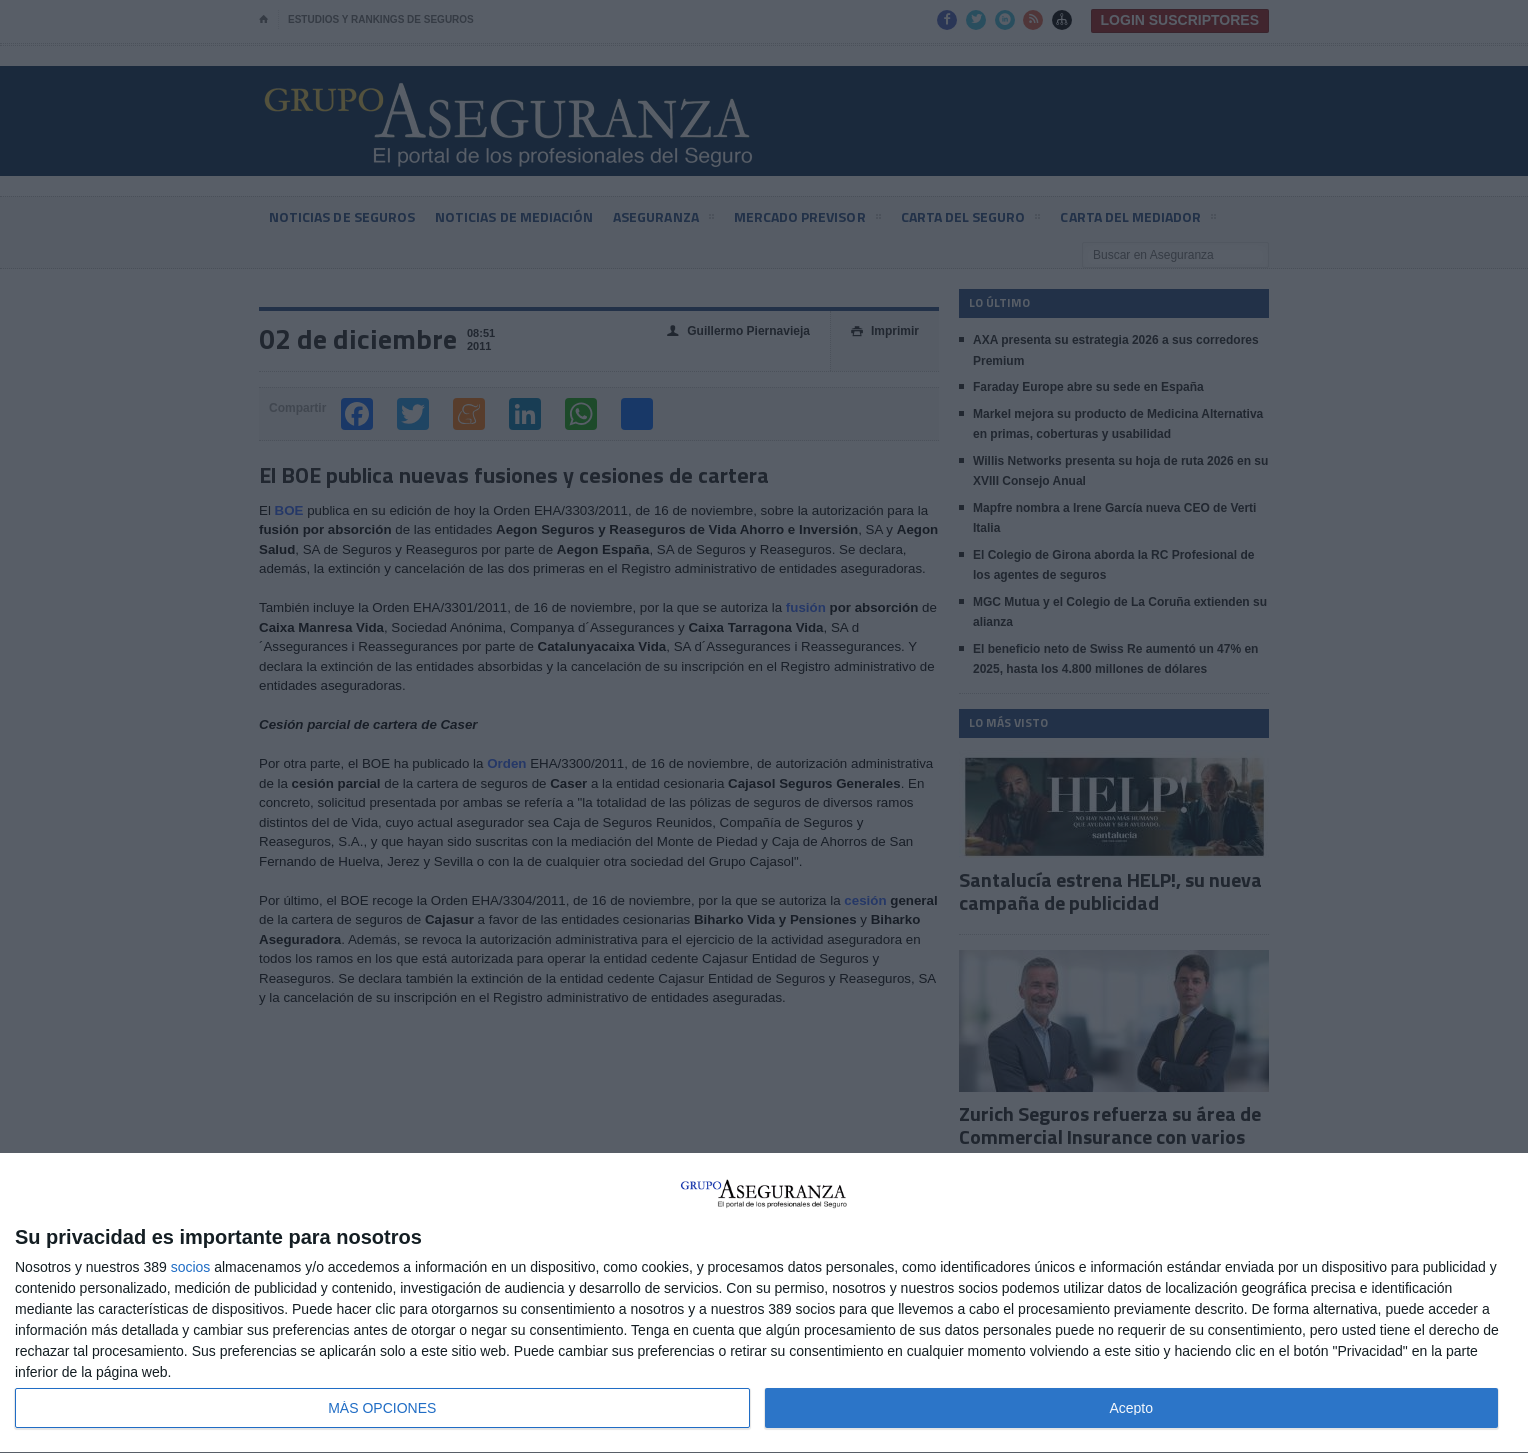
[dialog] (764, 1303)
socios (191, 1267)
